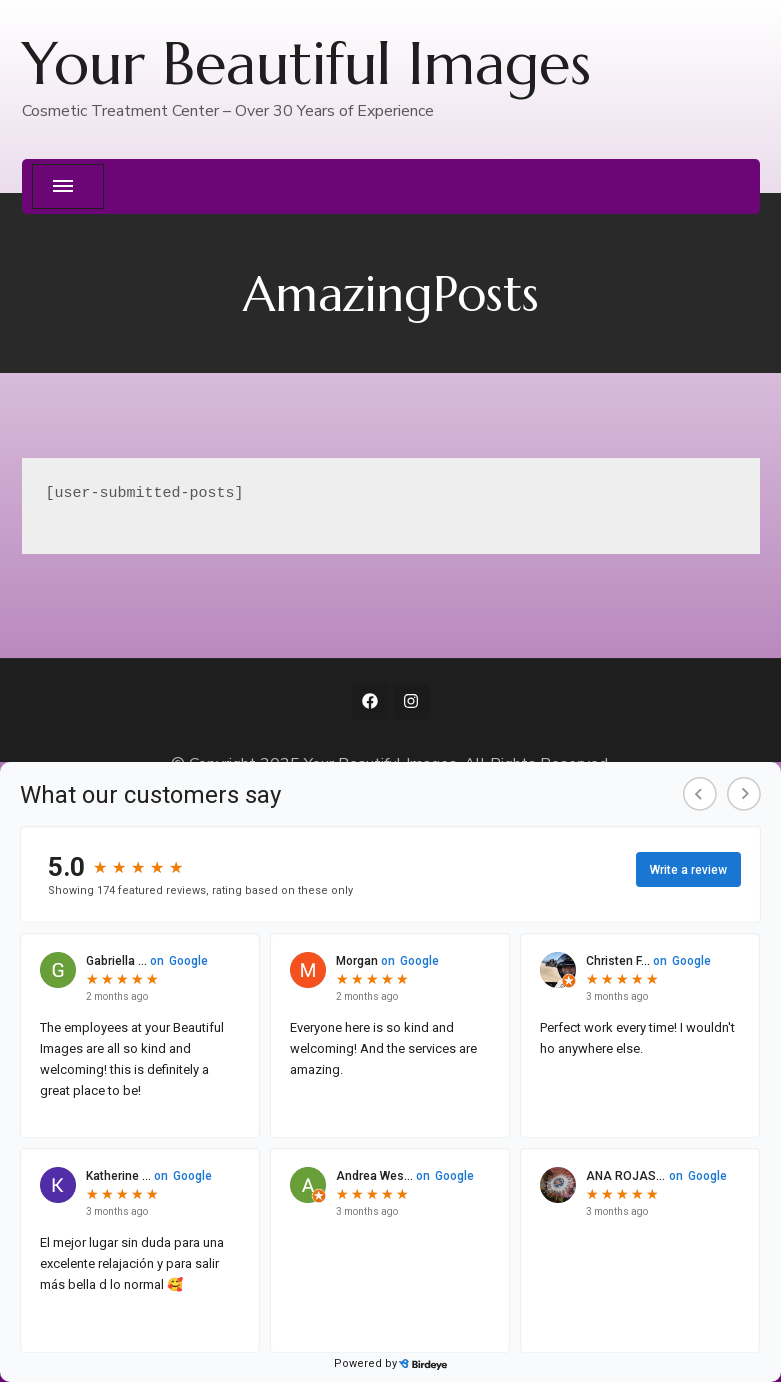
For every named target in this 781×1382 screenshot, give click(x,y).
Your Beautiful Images (306, 64)
